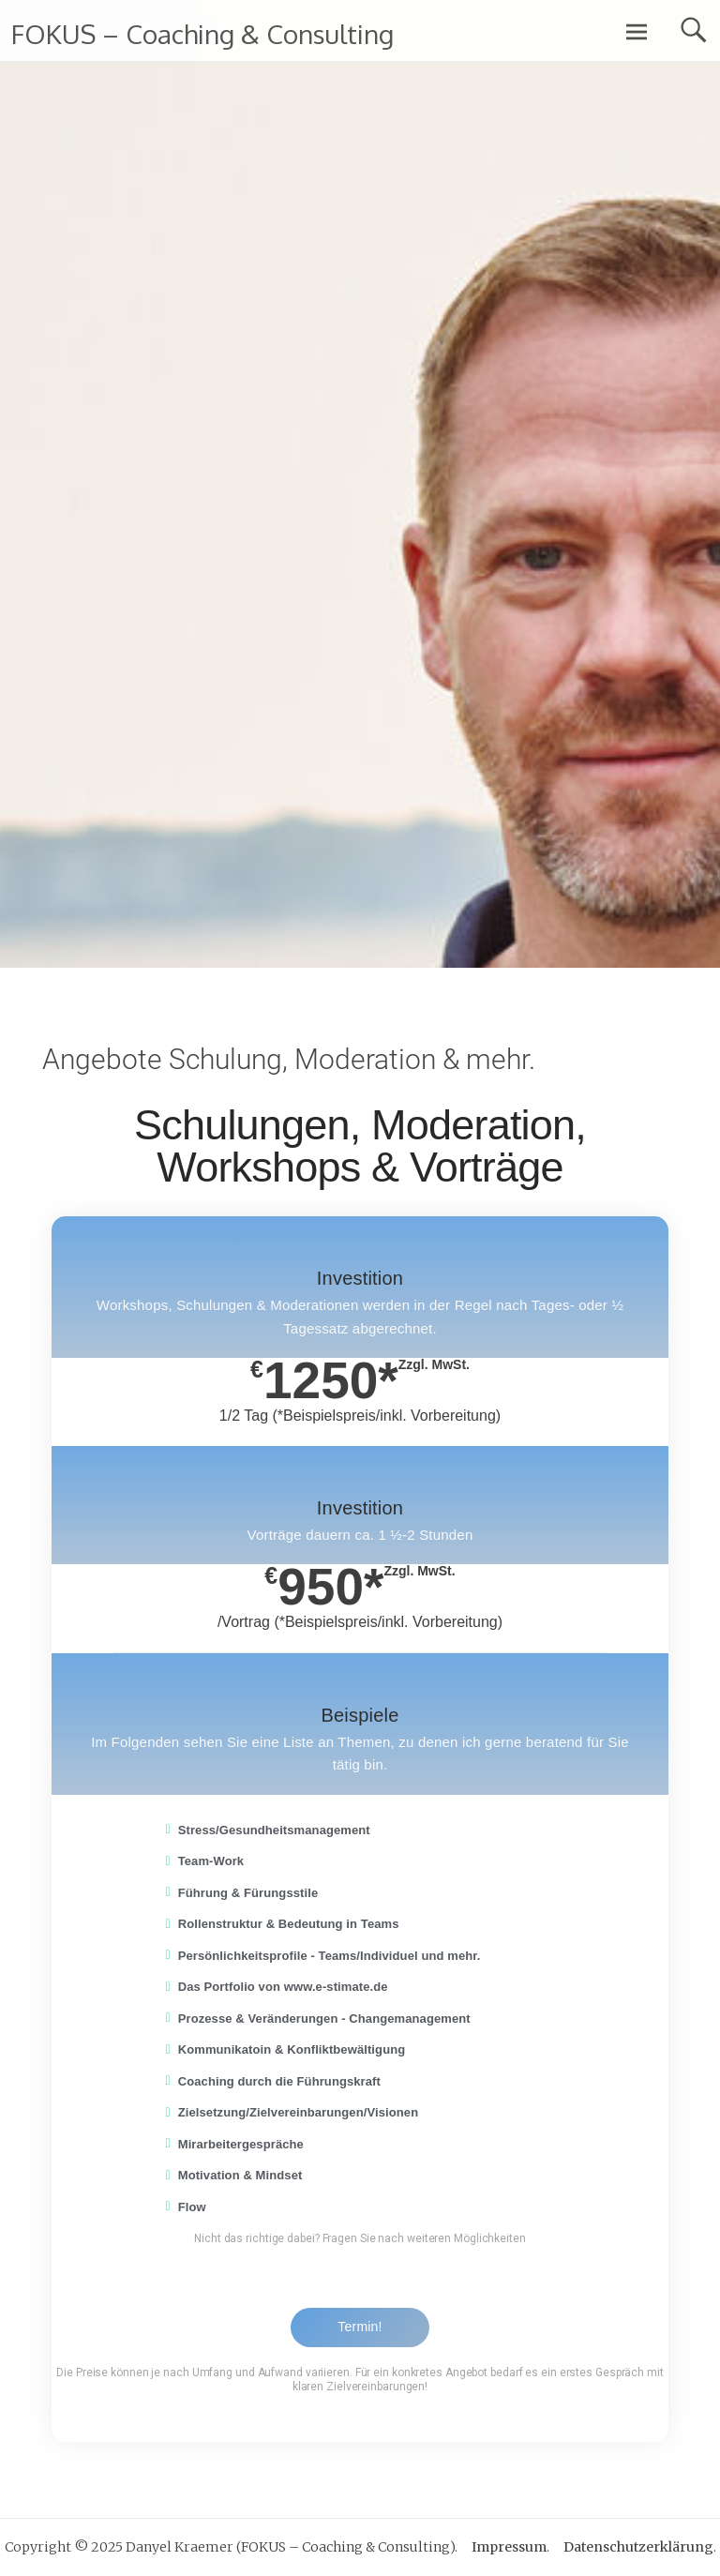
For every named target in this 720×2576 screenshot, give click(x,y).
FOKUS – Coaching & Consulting (202, 34)
